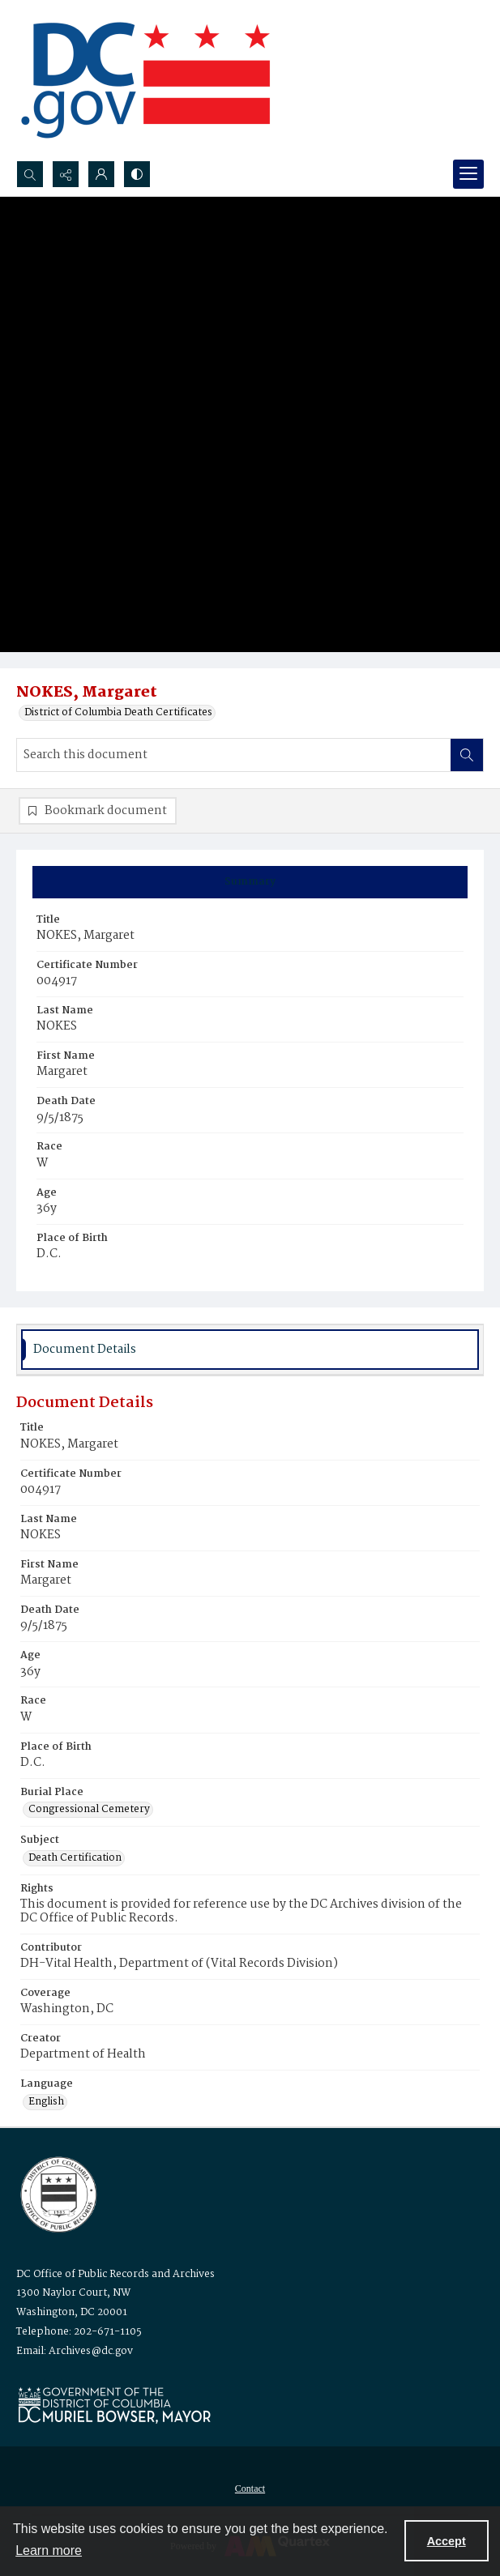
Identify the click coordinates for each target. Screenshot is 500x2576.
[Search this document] (234, 755)
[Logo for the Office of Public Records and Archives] (57, 2192)
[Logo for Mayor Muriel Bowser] (114, 2405)
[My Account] (101, 174)
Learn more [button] (48, 2550)
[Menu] (468, 174)
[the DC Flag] (146, 80)
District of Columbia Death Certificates (118, 713)
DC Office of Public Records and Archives (115, 2274)
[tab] (250, 882)
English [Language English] (46, 2102)
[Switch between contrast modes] (137, 174)
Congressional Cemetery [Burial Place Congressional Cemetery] (89, 1810)
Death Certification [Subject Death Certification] (75, 1858)
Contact (250, 2488)
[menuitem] (250, 2488)
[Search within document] (467, 755)
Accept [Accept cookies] (446, 2541)
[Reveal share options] (66, 174)
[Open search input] (30, 174)
